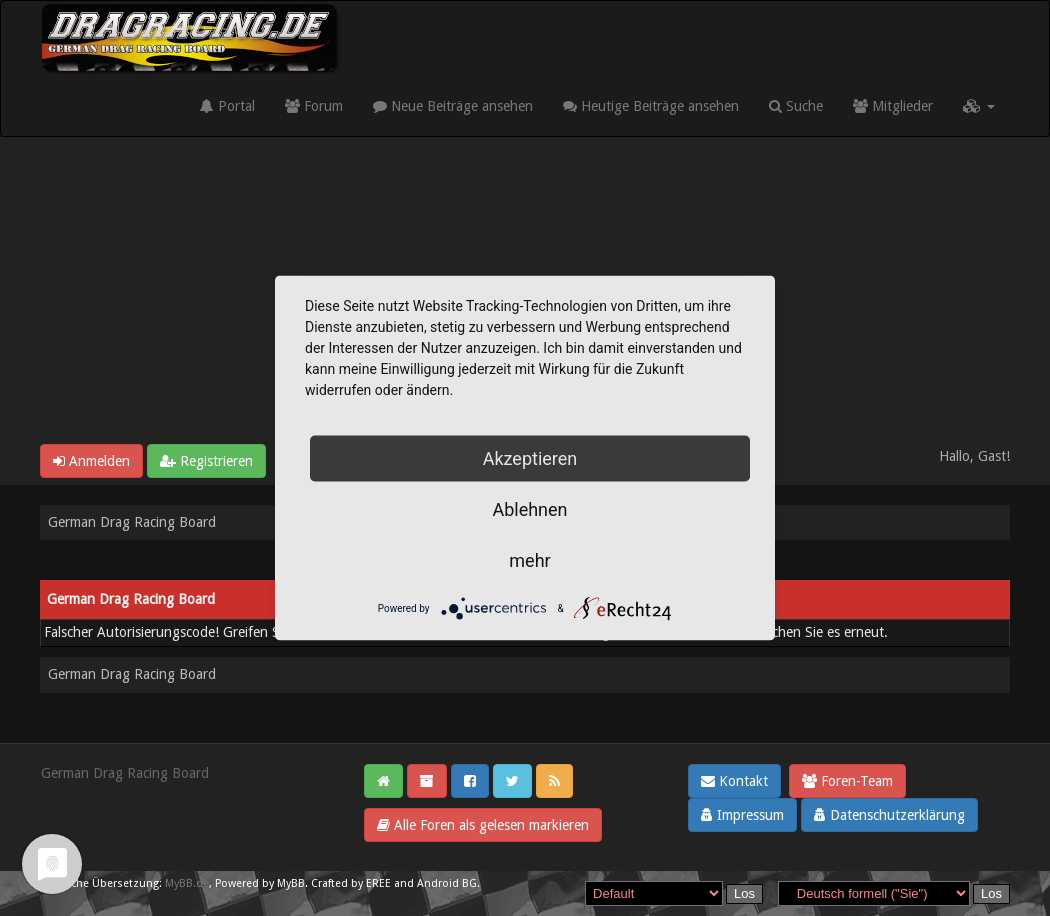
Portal (227, 106)
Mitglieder (893, 106)
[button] (979, 106)
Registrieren (206, 461)
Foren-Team (847, 781)
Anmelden (91, 461)
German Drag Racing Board (132, 522)
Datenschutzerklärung (889, 815)
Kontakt (734, 781)
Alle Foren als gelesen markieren (483, 825)
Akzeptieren (530, 458)
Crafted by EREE (351, 883)
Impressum (742, 815)
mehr (529, 560)
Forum (314, 106)
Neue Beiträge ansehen (453, 106)
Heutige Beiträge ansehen (651, 106)
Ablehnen (529, 509)
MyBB (291, 883)
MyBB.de (187, 883)
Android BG (447, 883)
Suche (796, 106)
